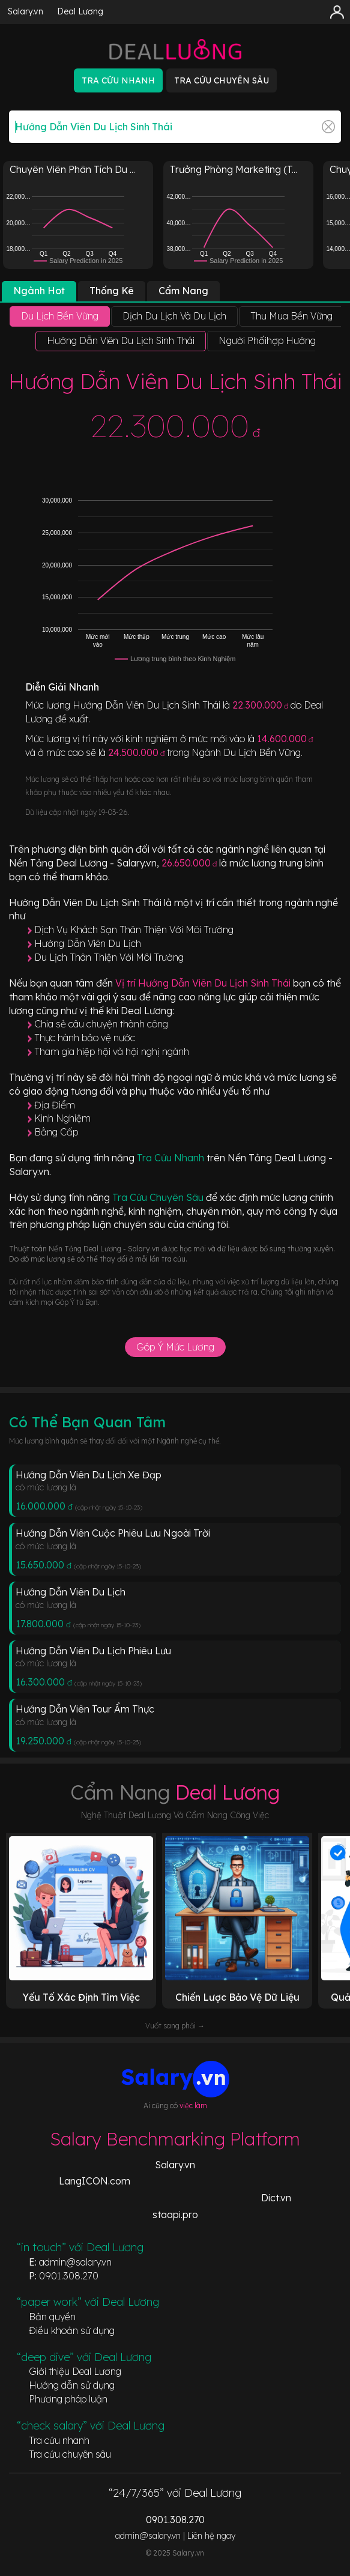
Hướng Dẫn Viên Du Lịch (87, 943)
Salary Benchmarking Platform (175, 2138)
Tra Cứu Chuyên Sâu (159, 1197)
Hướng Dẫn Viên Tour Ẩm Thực (85, 1709)
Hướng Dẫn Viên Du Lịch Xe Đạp (88, 1475)
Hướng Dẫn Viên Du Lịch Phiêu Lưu (93, 1651)
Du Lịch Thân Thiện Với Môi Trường (109, 957)
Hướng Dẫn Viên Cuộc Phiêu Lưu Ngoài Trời (113, 1533)
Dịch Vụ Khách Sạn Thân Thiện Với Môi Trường (134, 930)
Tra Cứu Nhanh (172, 1158)
